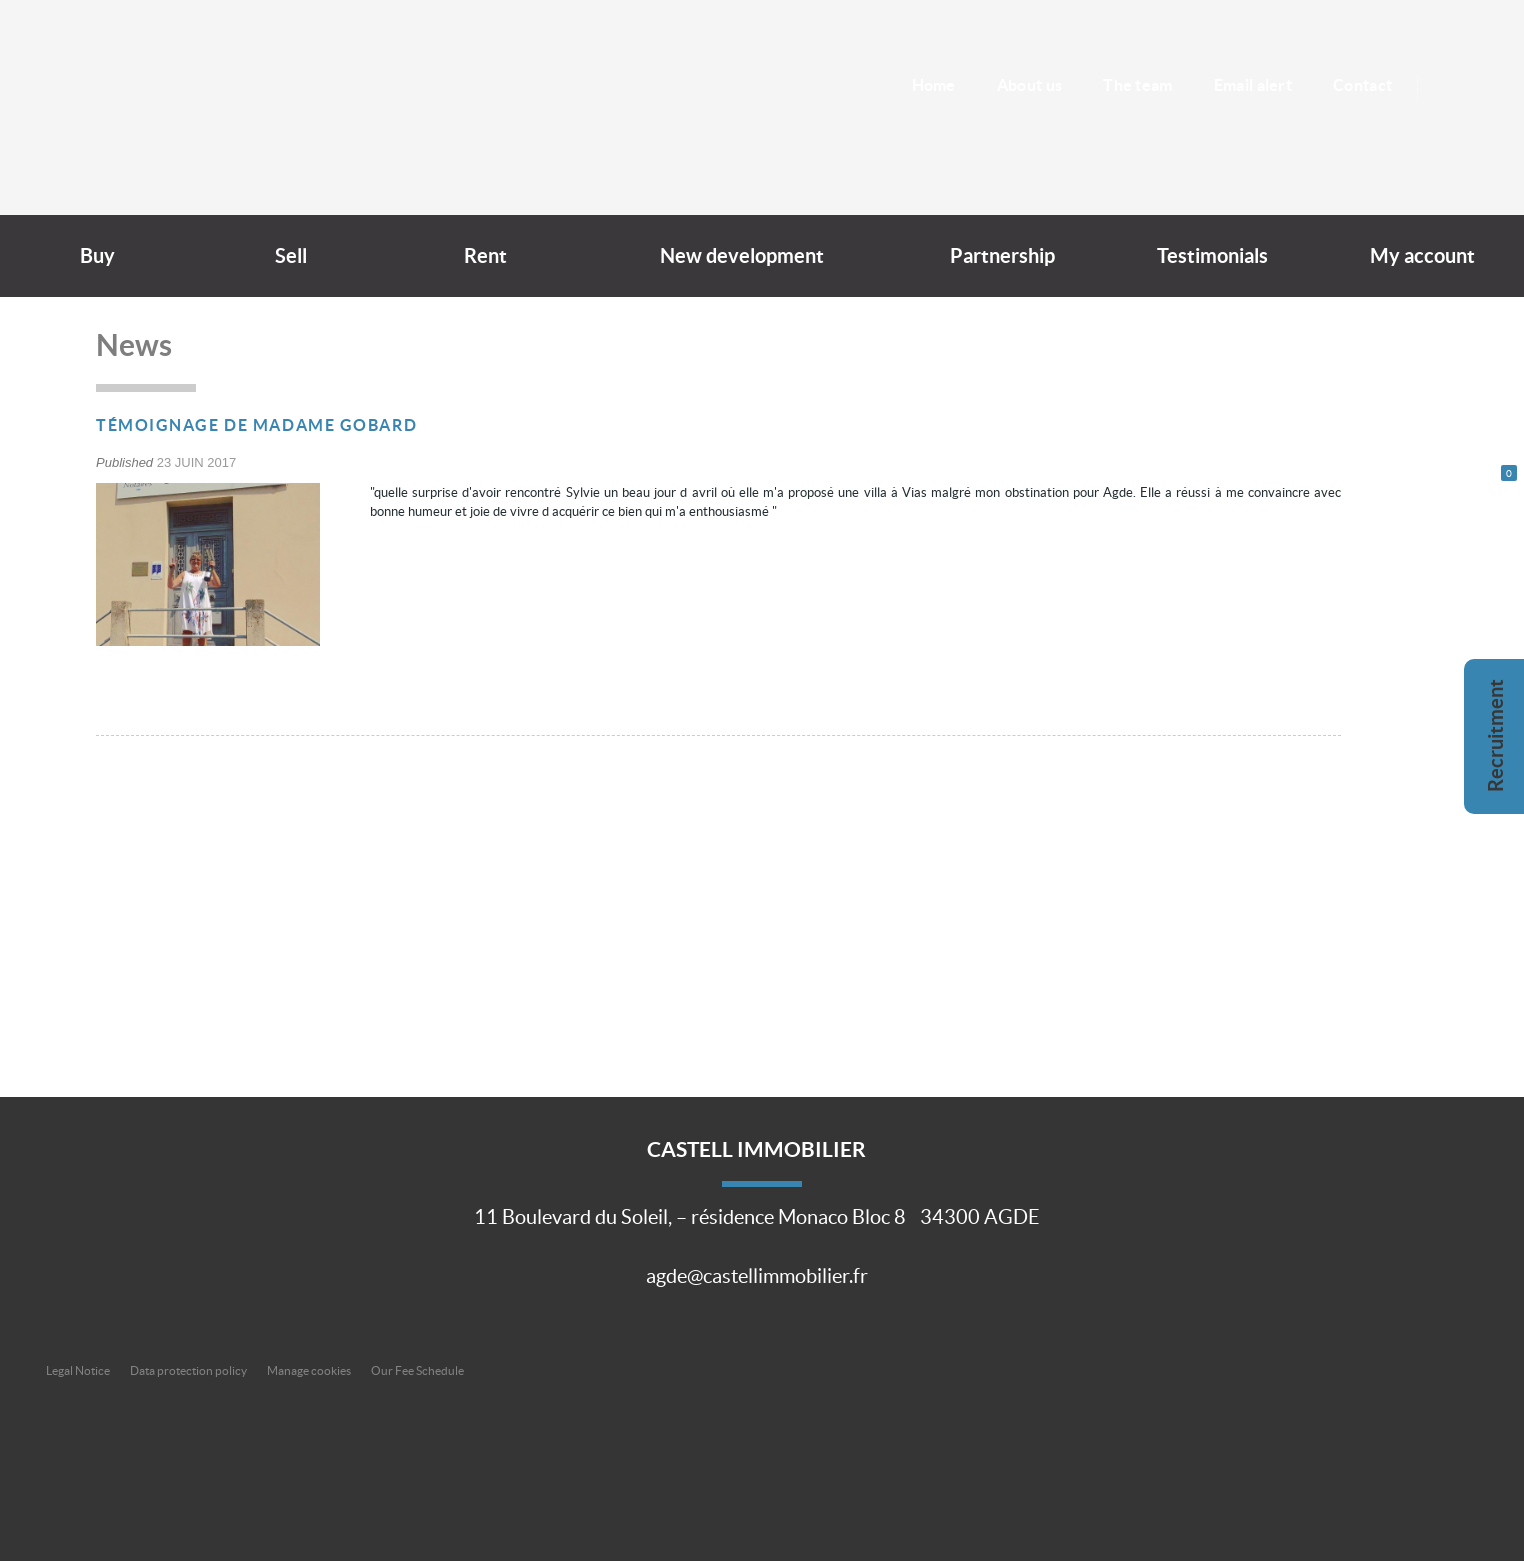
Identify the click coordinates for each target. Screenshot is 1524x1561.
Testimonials (1212, 256)
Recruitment (1496, 735)
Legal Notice (78, 1370)
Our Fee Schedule (418, 1370)
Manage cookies (309, 1370)
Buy (97, 256)
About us (1030, 85)
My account (1422, 256)
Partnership (1002, 256)
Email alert (1253, 85)
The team (1138, 85)
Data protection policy (188, 1370)
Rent (485, 256)
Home (933, 85)
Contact (1362, 85)
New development (742, 256)
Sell (291, 256)
